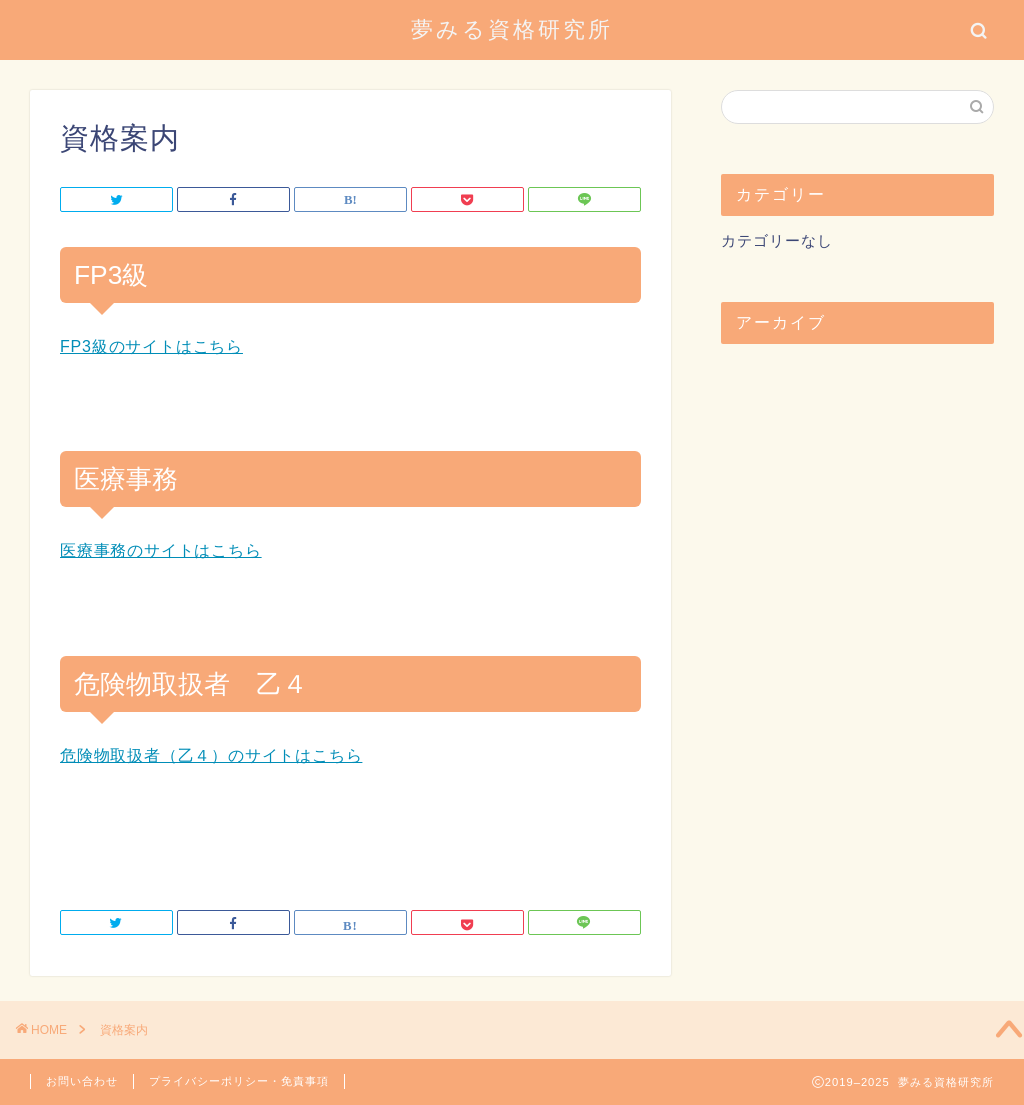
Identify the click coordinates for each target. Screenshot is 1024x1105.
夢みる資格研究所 (512, 28)
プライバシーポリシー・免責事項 (239, 1081)
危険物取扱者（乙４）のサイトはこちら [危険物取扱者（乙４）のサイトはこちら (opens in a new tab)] (211, 755)
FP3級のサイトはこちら (151, 346)
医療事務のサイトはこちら (161, 550)
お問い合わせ (82, 1081)
